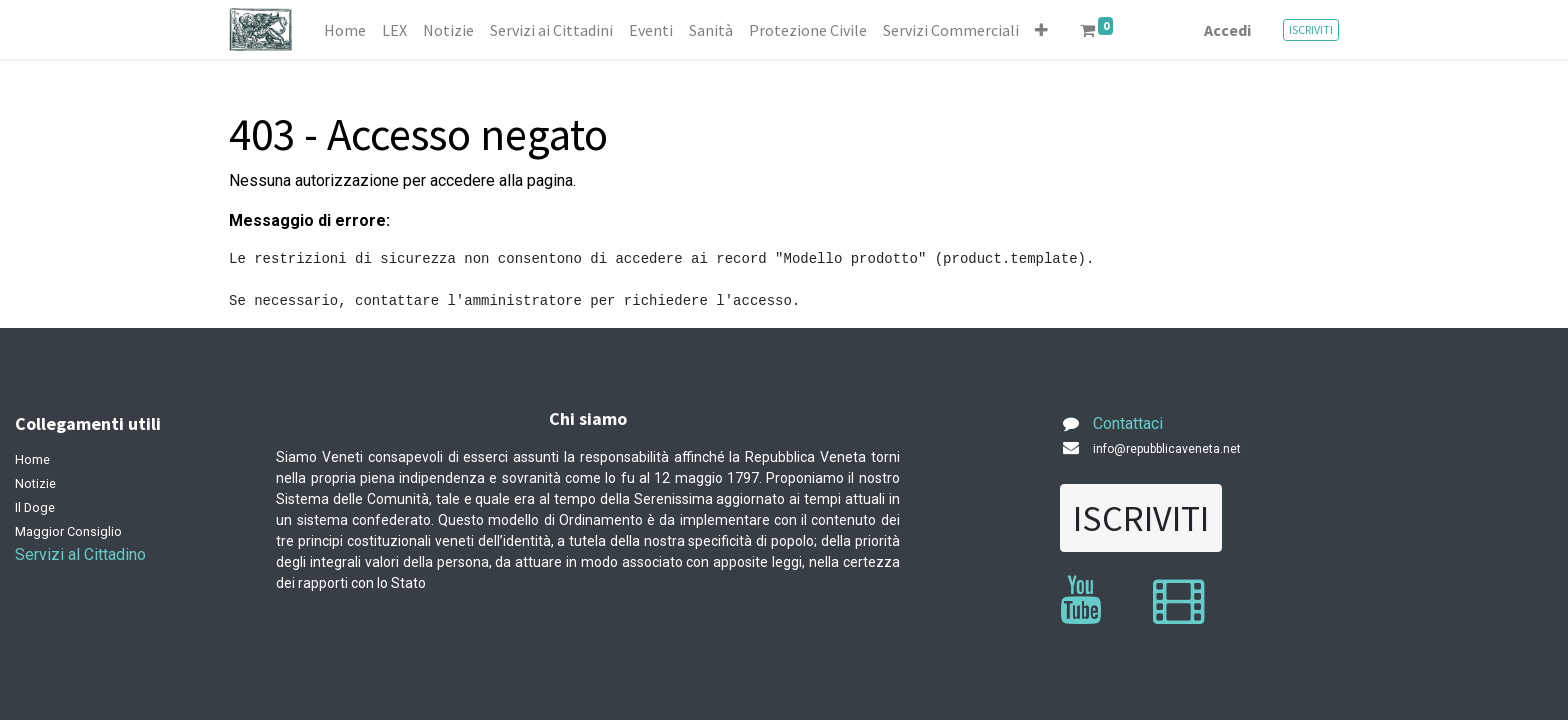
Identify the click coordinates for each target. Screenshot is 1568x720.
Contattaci (1128, 423)
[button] (1041, 30)
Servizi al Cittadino (80, 554)
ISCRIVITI (1311, 29)
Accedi (1227, 30)
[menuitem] (345, 30)
